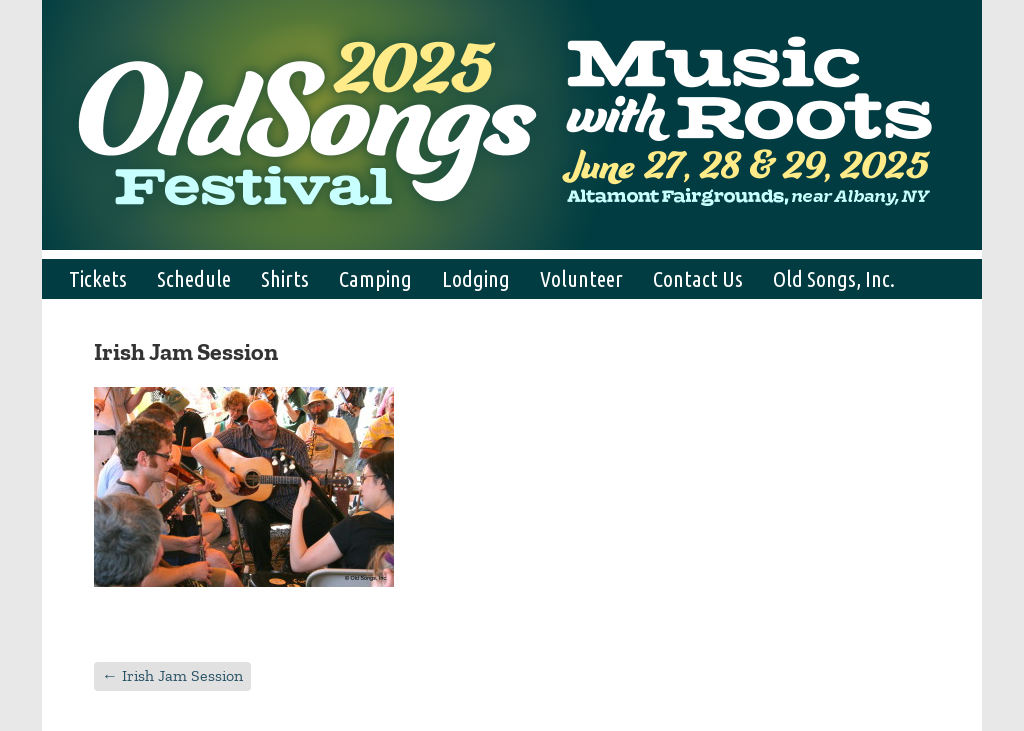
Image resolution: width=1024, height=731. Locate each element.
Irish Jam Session (172, 675)
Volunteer (581, 278)
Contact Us (698, 278)
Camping (375, 278)
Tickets (98, 278)
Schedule (194, 278)
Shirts (285, 278)
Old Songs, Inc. (834, 278)
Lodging (476, 278)
